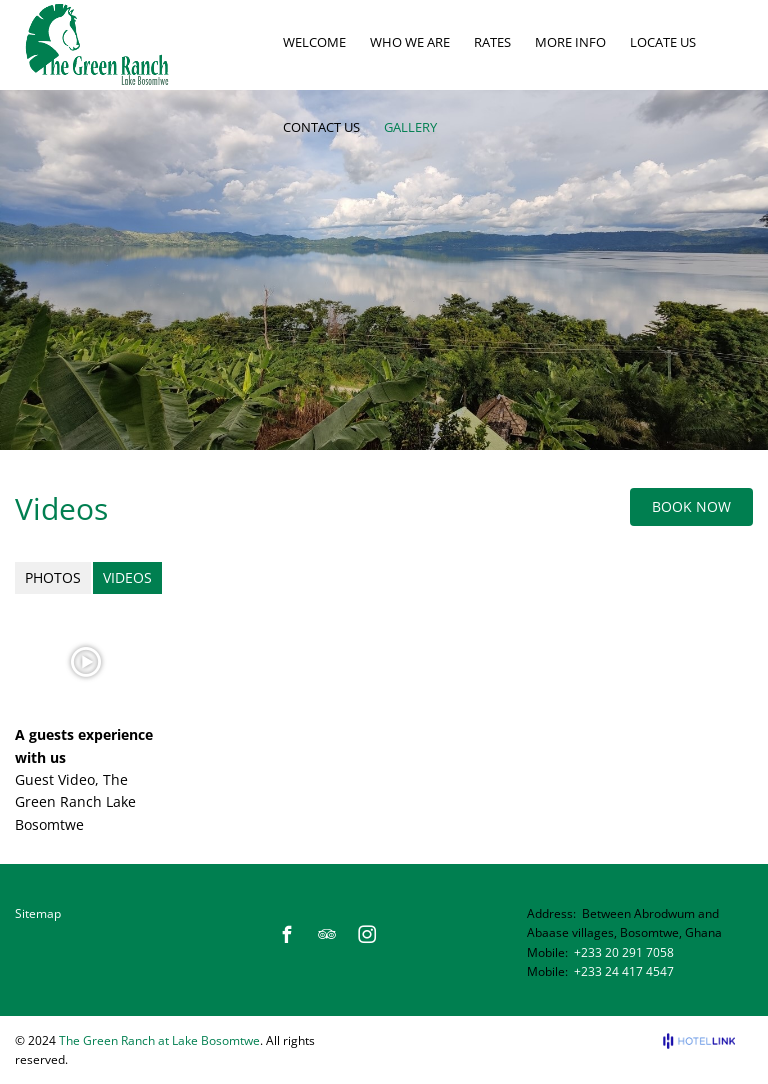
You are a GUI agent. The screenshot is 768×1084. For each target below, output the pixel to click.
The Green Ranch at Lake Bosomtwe (159, 1040)
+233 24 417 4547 (624, 971)
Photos (53, 577)
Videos (127, 577)
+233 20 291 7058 (624, 952)
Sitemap (38, 913)
